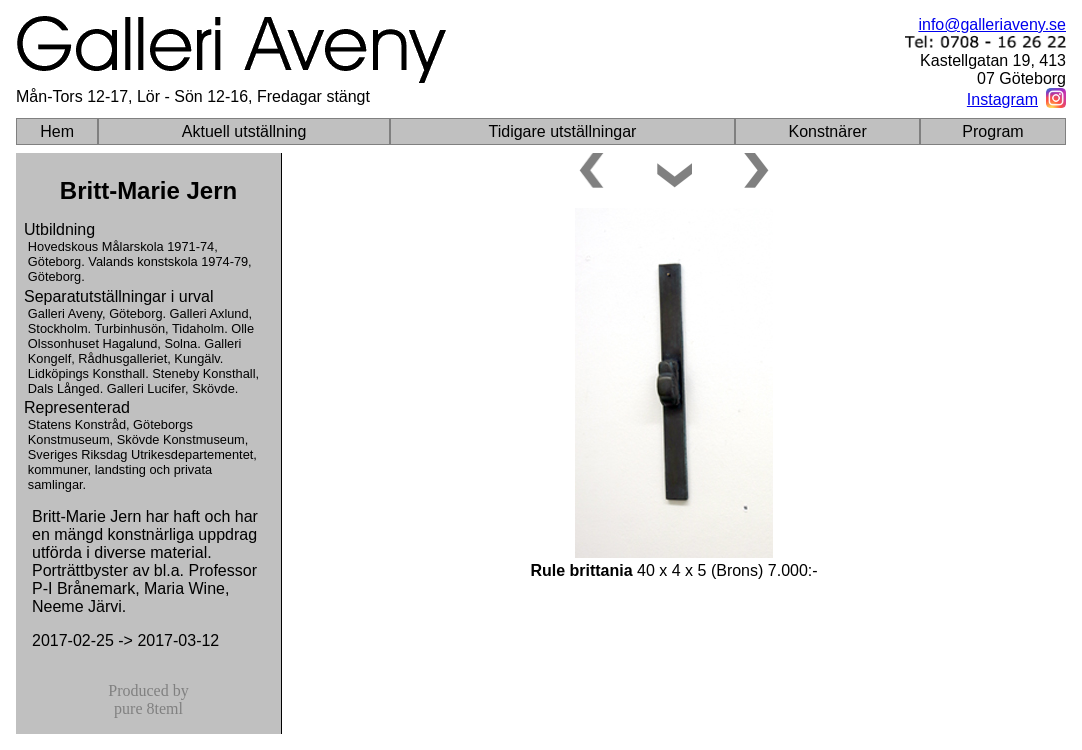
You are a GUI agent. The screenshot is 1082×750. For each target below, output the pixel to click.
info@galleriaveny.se (992, 24)
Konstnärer (827, 131)
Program (992, 131)
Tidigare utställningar (563, 131)
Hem (57, 131)
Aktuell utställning (244, 131)
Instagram (1002, 99)
